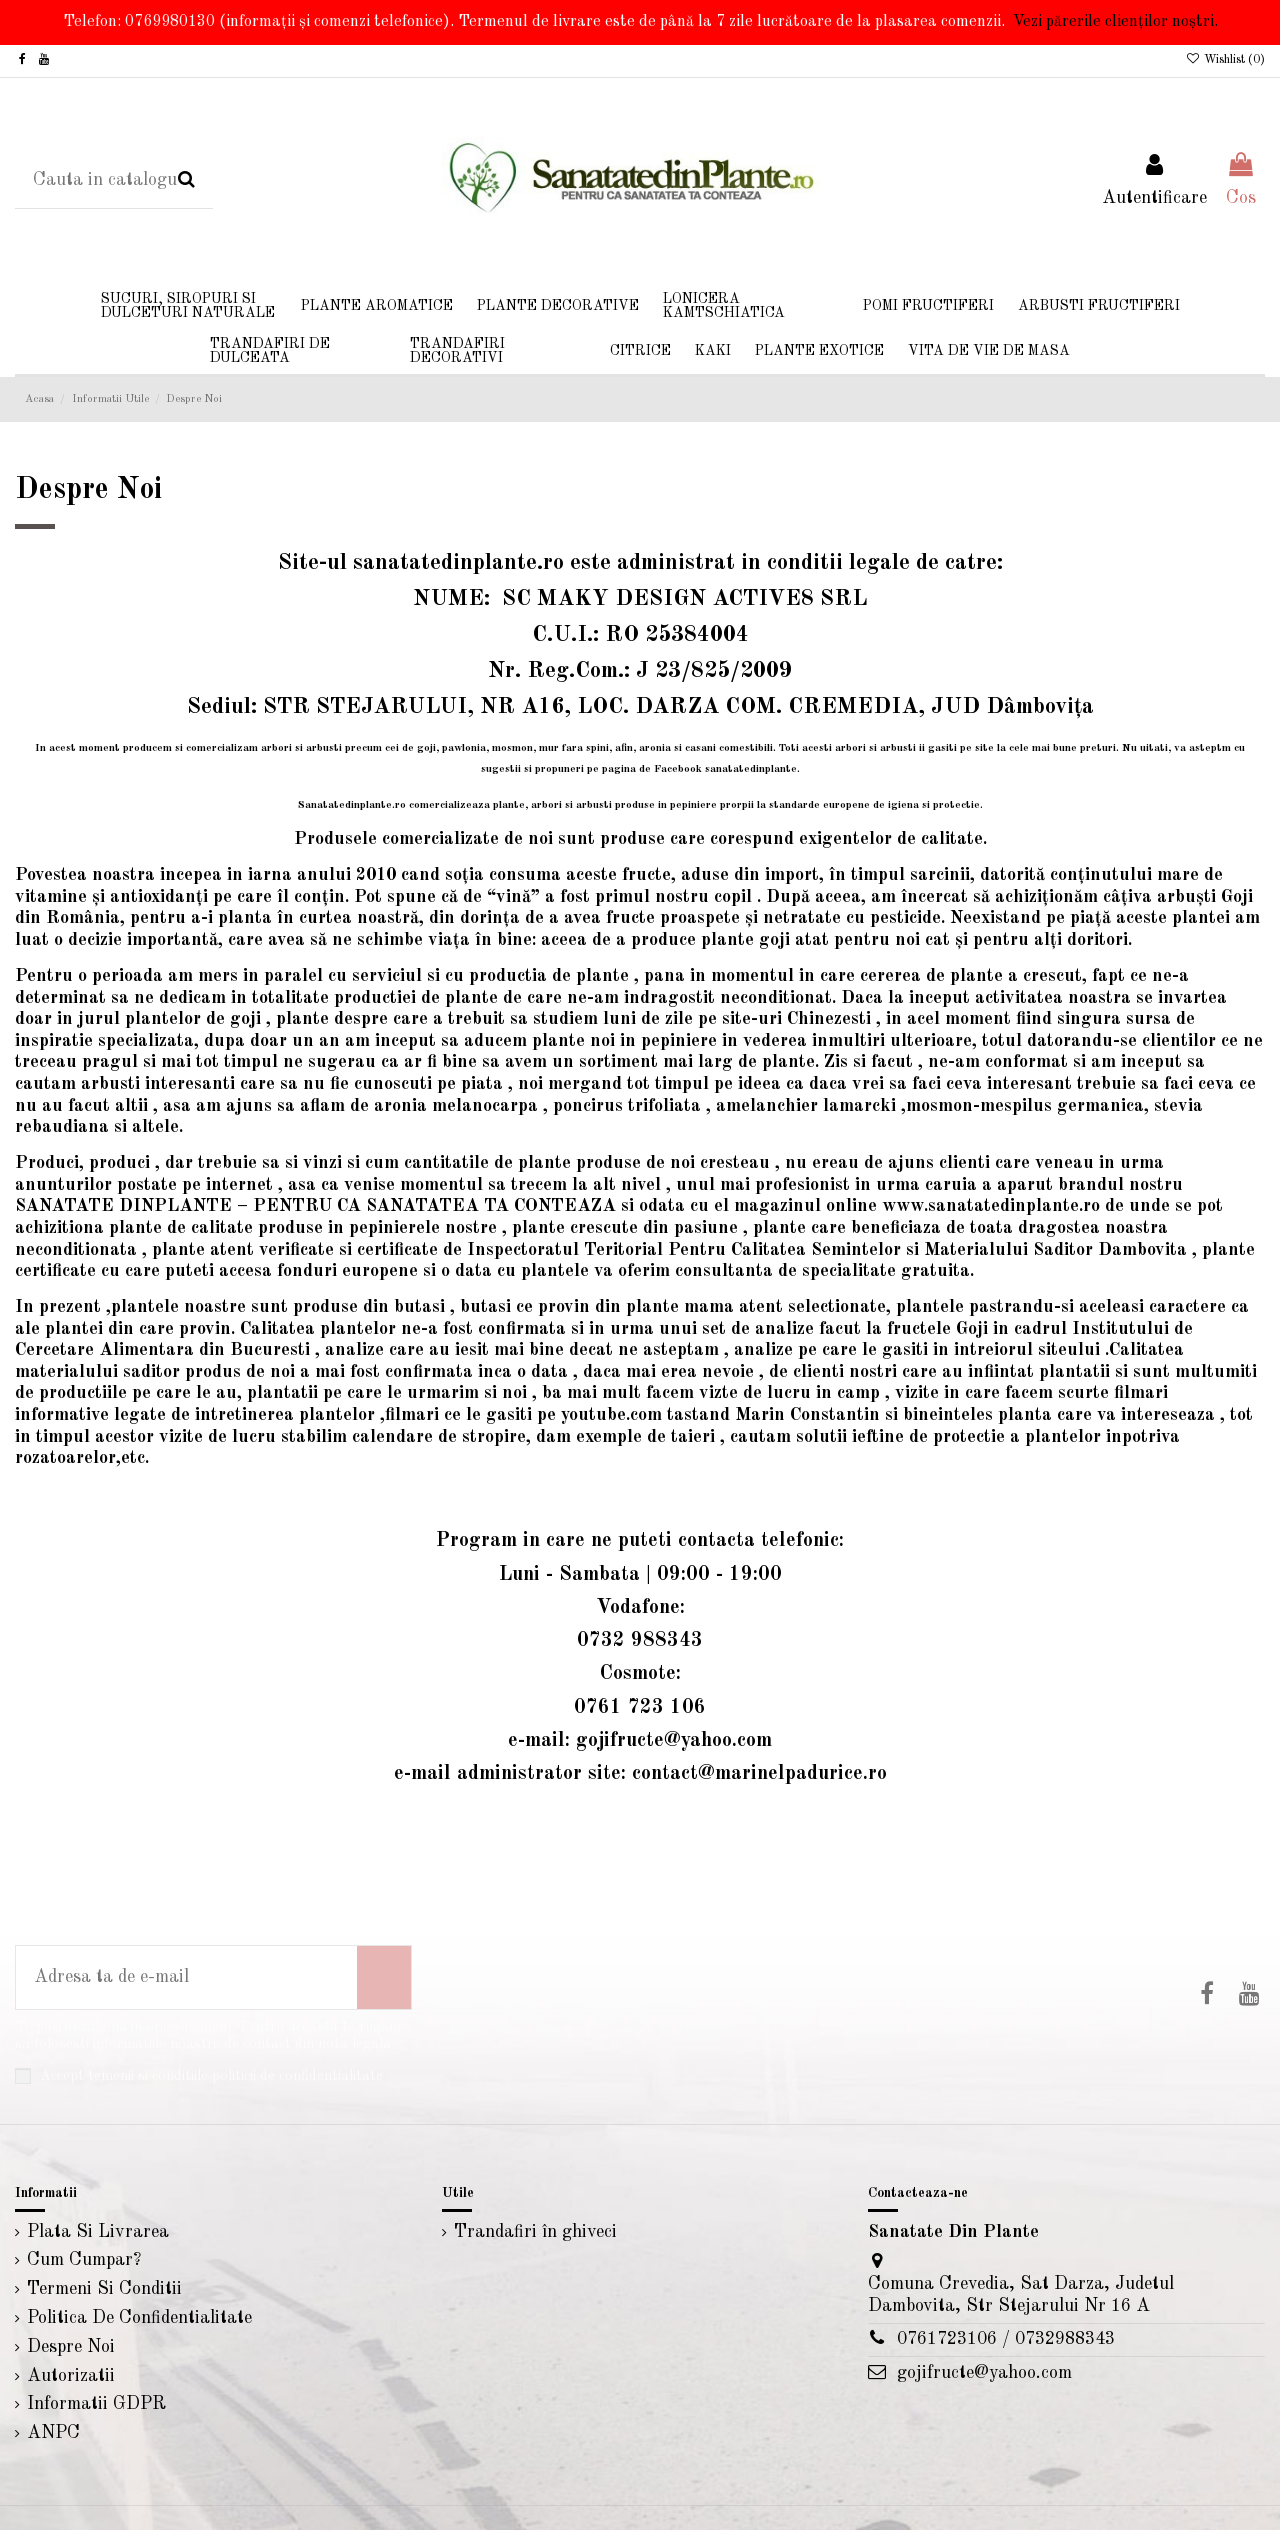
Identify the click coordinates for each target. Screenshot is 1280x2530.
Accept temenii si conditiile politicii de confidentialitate (211, 2076)
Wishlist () (1225, 60)
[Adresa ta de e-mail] (186, 1977)
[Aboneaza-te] (384, 1977)
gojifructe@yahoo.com (984, 2373)
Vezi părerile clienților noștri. (1115, 22)
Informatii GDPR (96, 2404)
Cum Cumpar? (84, 2260)
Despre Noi (71, 2347)
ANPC (53, 2433)
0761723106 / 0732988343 (1006, 2339)
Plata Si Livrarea (98, 2232)
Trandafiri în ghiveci (535, 2232)
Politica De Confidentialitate (139, 2318)
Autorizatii (71, 2376)
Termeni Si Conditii (104, 2289)
